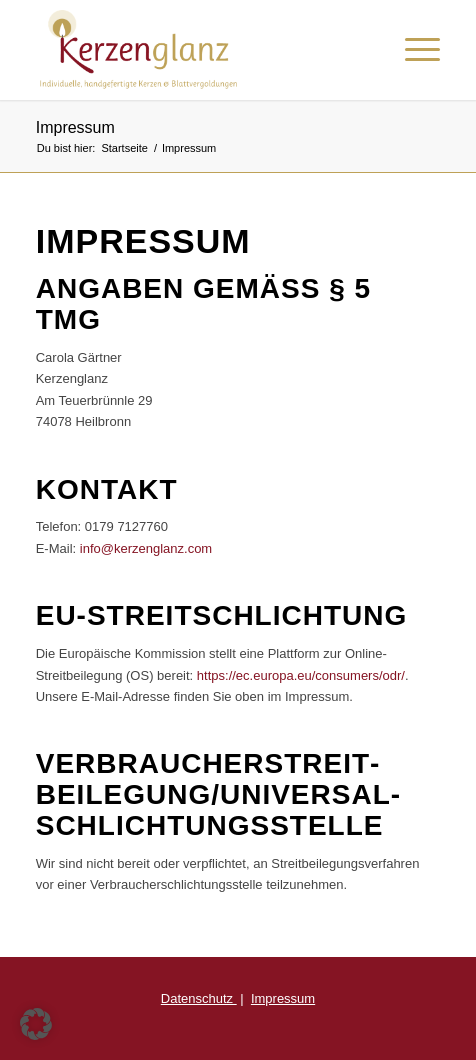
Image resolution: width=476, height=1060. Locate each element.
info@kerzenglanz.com (146, 548)
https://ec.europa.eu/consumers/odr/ (301, 675)
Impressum (75, 127)
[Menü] (412, 50)
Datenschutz (199, 998)
